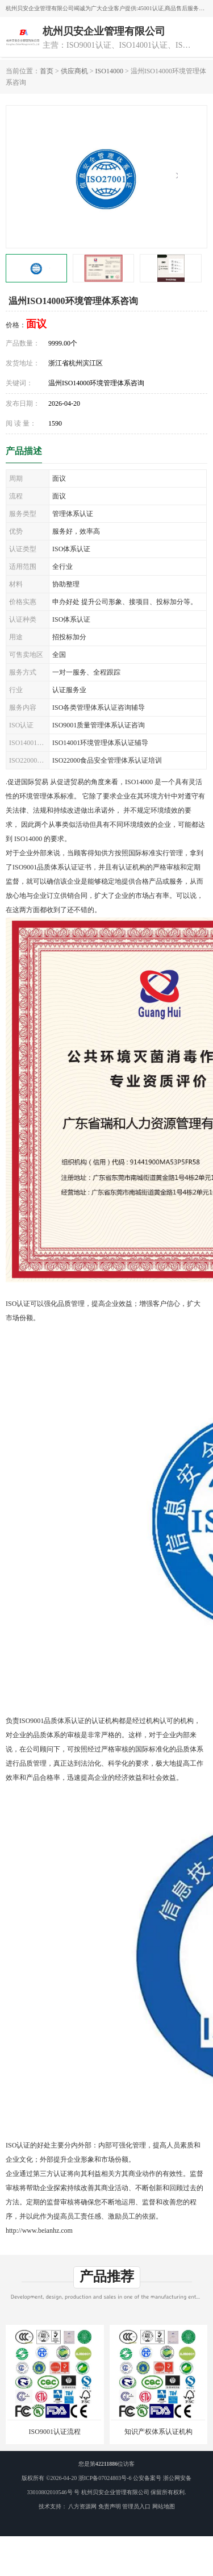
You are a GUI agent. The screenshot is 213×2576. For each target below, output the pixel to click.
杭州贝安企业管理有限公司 (115, 2492)
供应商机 (74, 71)
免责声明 (109, 2506)
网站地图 (163, 2506)
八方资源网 (82, 2506)
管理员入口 (136, 2506)
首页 (46, 71)
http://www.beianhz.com (39, 2230)
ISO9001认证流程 (55, 2432)
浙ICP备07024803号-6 (105, 2478)
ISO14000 (109, 71)
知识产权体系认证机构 (158, 2432)
